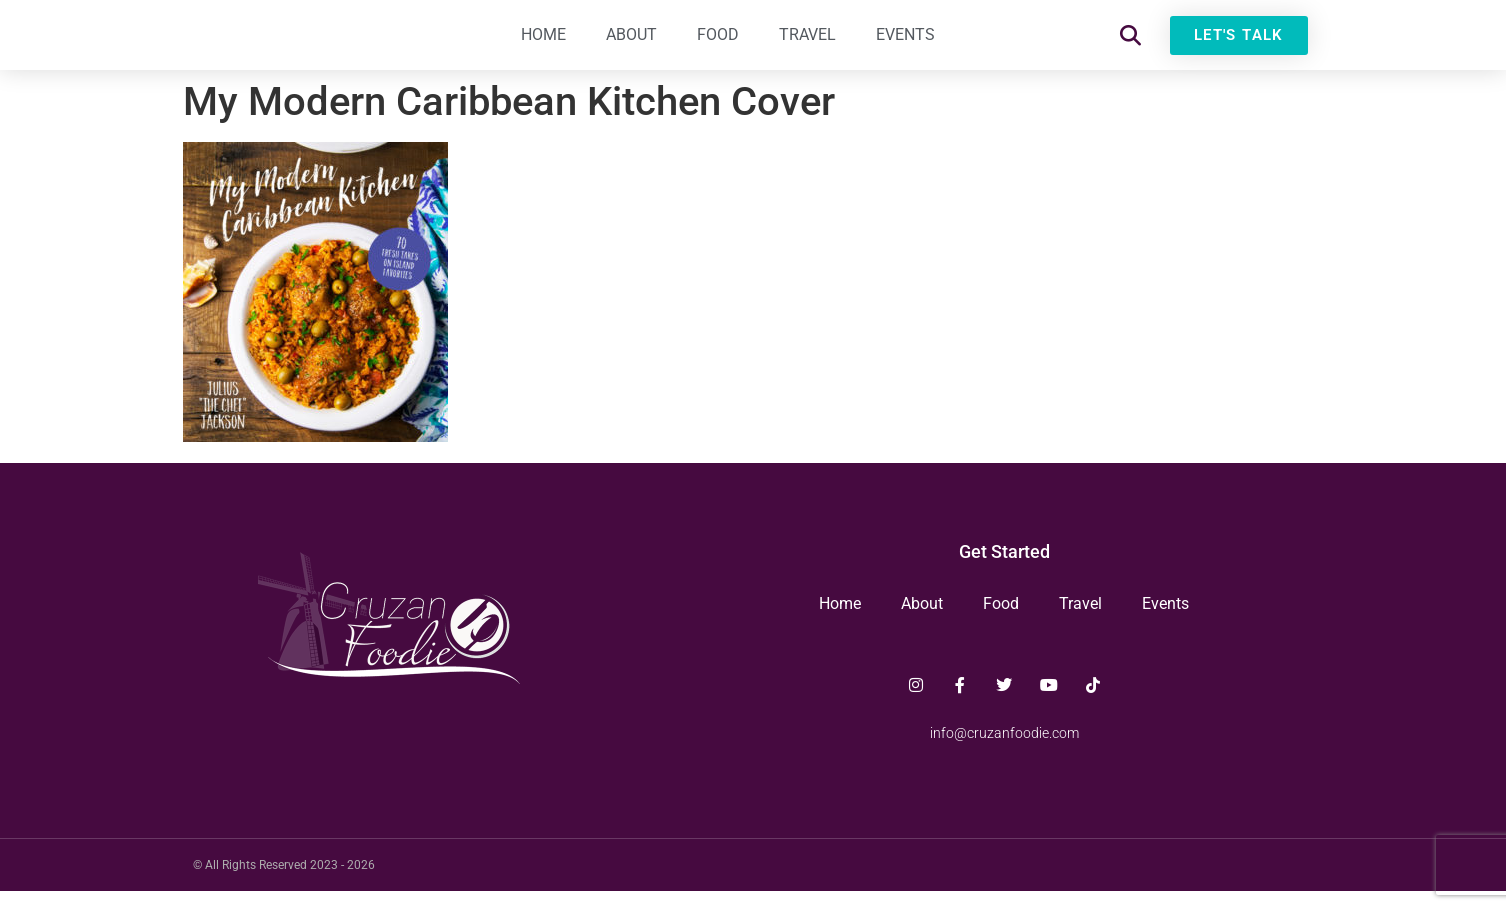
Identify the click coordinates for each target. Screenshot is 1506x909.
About (631, 44)
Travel (807, 44)
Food (718, 44)
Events (905, 44)
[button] (1130, 45)
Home (543, 44)
